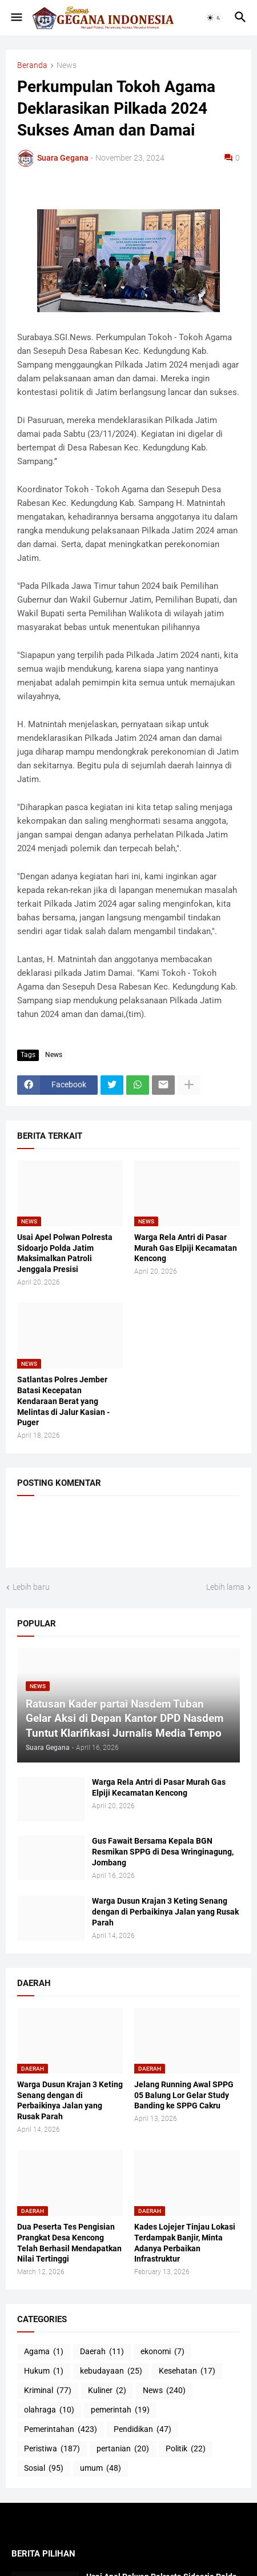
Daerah (102, 2352)
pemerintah (120, 2410)
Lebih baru (31, 1587)
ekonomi (162, 2352)
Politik (186, 2449)
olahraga (49, 2410)
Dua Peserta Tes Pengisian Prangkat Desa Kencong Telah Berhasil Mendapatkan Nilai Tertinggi (69, 2243)
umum (100, 2468)
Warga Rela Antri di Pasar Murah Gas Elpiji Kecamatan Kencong (185, 1248)
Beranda (32, 65)
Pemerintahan (60, 2429)
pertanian (123, 2449)
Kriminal (47, 2390)
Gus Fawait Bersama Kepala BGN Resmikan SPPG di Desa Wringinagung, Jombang (163, 1851)
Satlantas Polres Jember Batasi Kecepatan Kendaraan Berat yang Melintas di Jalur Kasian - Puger (63, 1401)
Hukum (43, 2371)
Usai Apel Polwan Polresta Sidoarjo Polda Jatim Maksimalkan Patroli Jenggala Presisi (65, 1253)
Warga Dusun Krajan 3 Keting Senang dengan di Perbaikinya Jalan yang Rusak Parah (165, 1911)
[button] (15, 17)
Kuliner (107, 2390)
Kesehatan (187, 2371)
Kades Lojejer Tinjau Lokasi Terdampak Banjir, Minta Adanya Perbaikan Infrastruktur (184, 2243)
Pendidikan (142, 2429)
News (67, 65)
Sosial (43, 2468)
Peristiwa (52, 2449)
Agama (43, 2352)
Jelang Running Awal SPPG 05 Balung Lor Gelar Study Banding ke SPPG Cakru (184, 2095)
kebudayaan (111, 2371)
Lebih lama (225, 1587)
